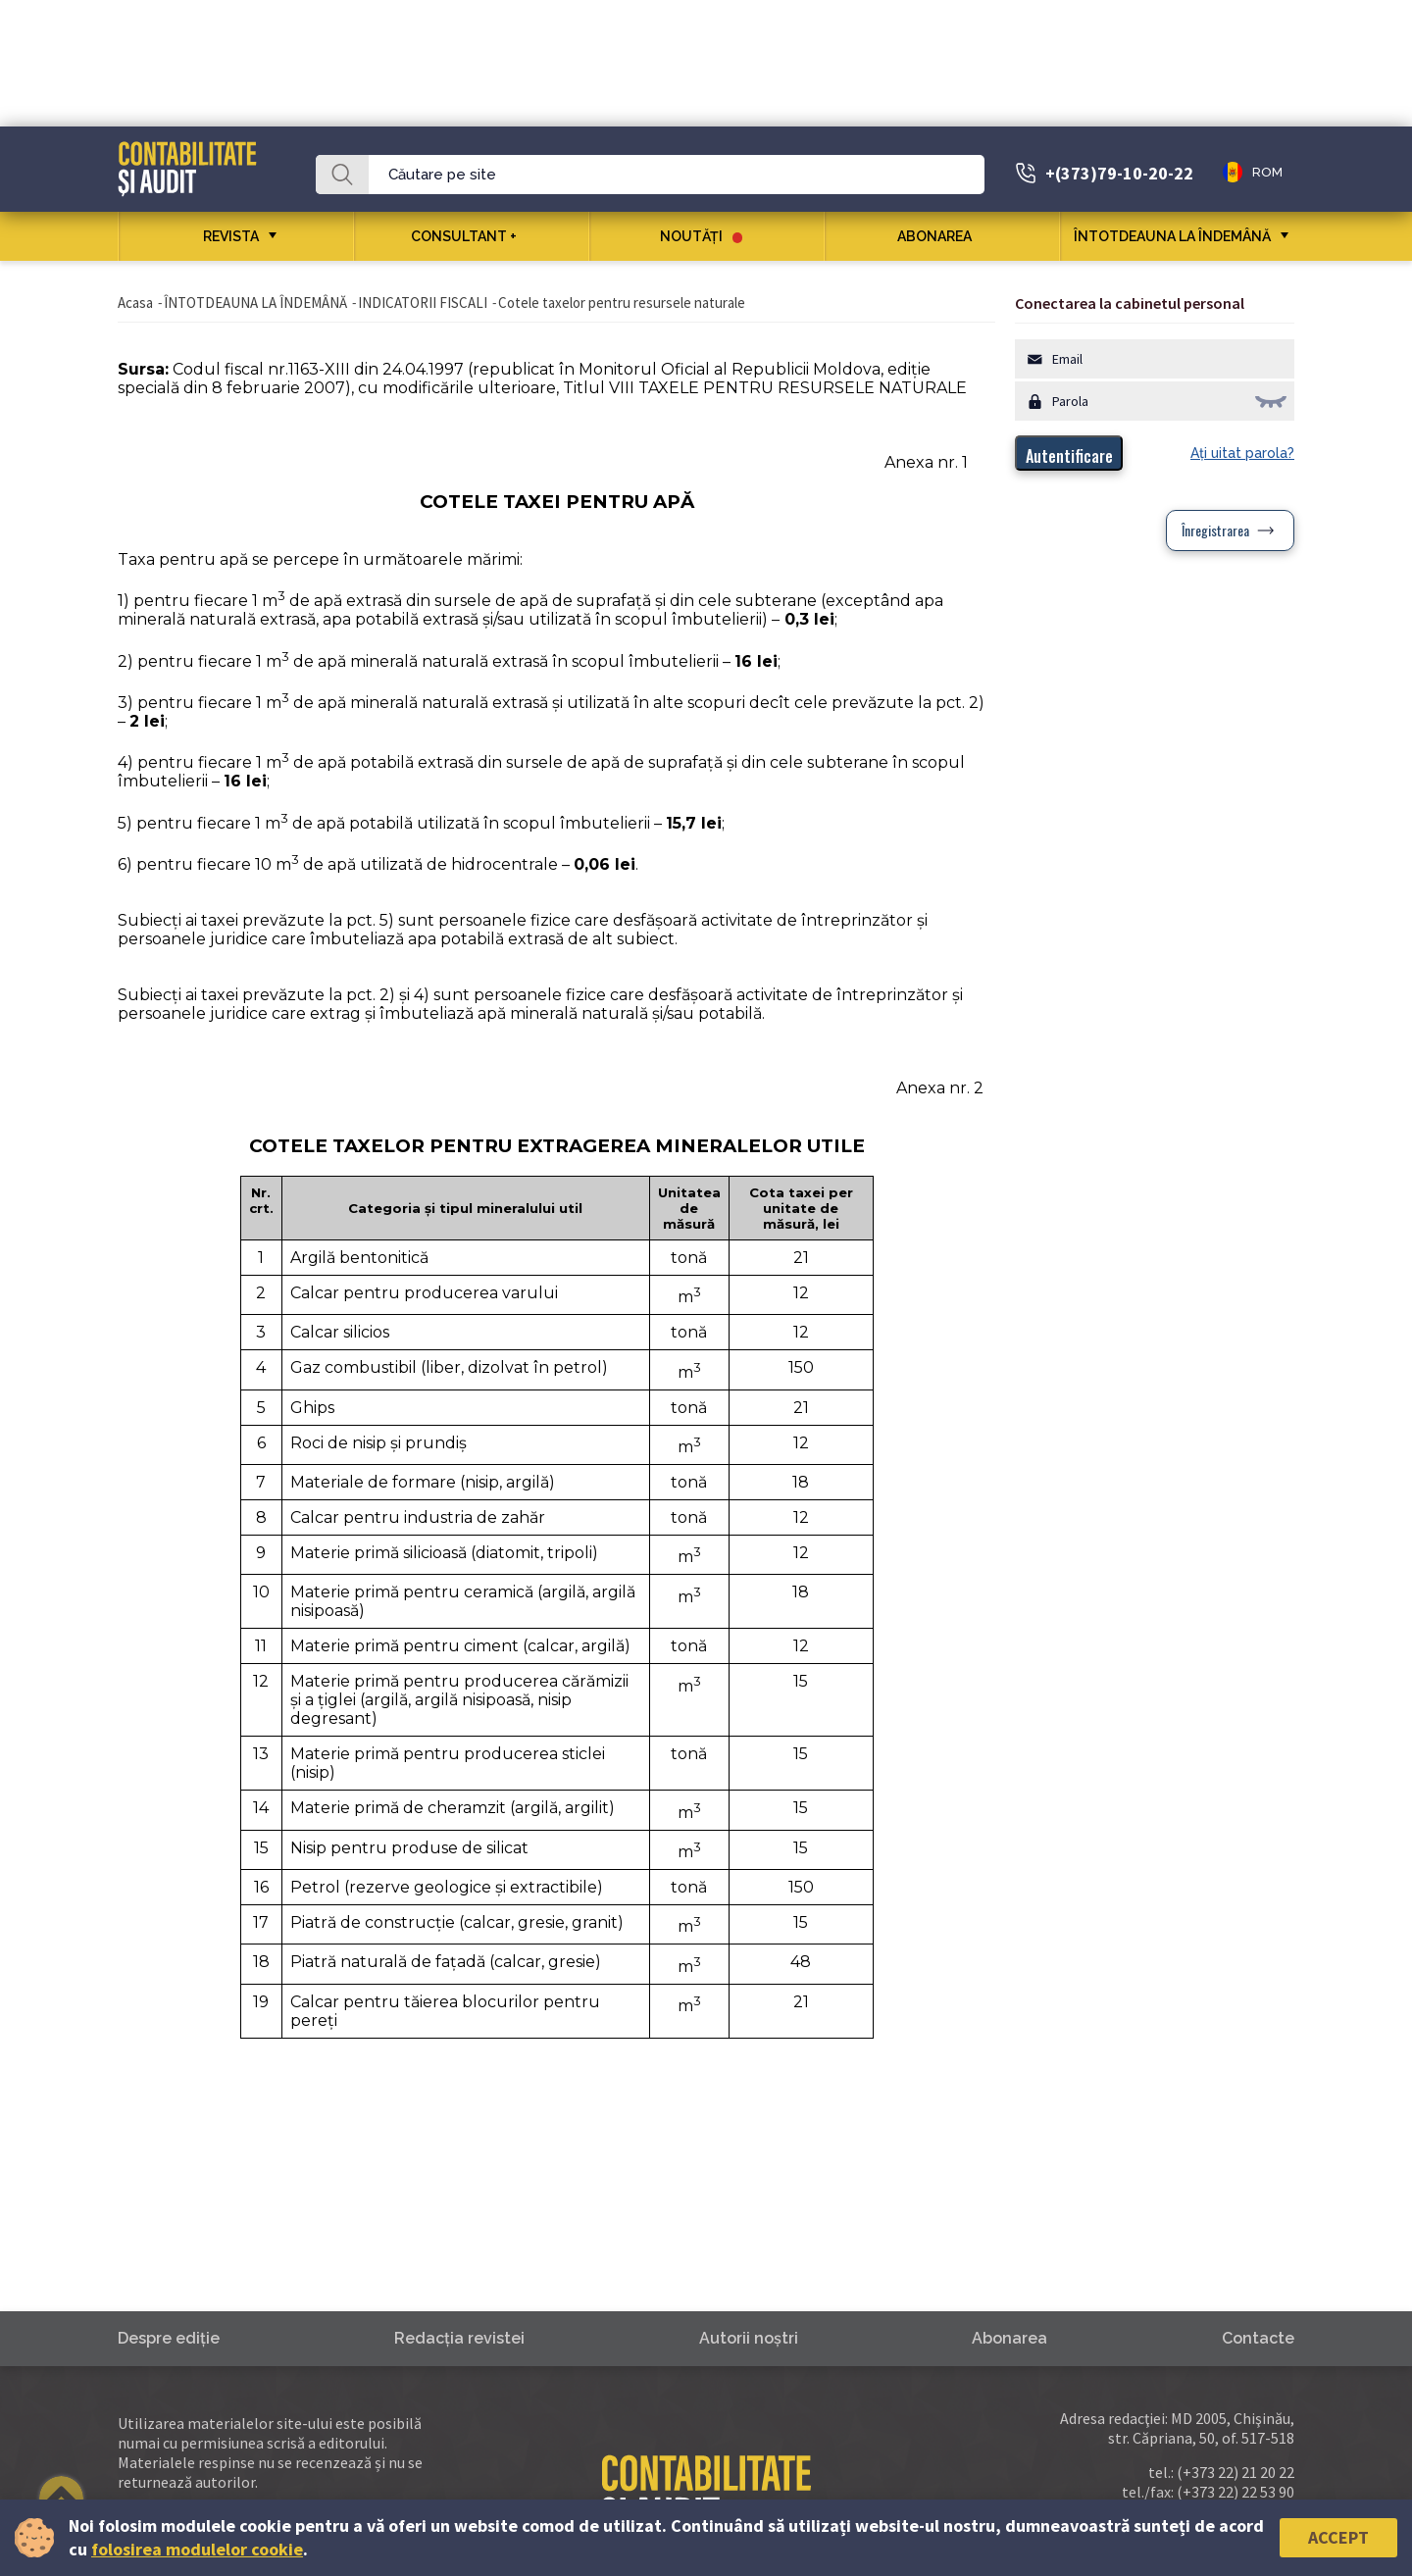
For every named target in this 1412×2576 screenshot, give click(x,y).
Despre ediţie (169, 2338)
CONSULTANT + (471, 236)
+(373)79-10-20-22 (1119, 173)
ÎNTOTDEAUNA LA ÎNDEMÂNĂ (1172, 236)
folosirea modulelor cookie (197, 2549)
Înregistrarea (1215, 530)
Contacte (1258, 2338)
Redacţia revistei (459, 2338)
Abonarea (941, 236)
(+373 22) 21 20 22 (1235, 2472)
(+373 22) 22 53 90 (1235, 2491)
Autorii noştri (748, 2338)
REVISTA (231, 236)
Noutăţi (701, 236)
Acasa (135, 302)
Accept (1338, 2537)
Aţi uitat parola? (1242, 453)
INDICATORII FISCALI (422, 302)
